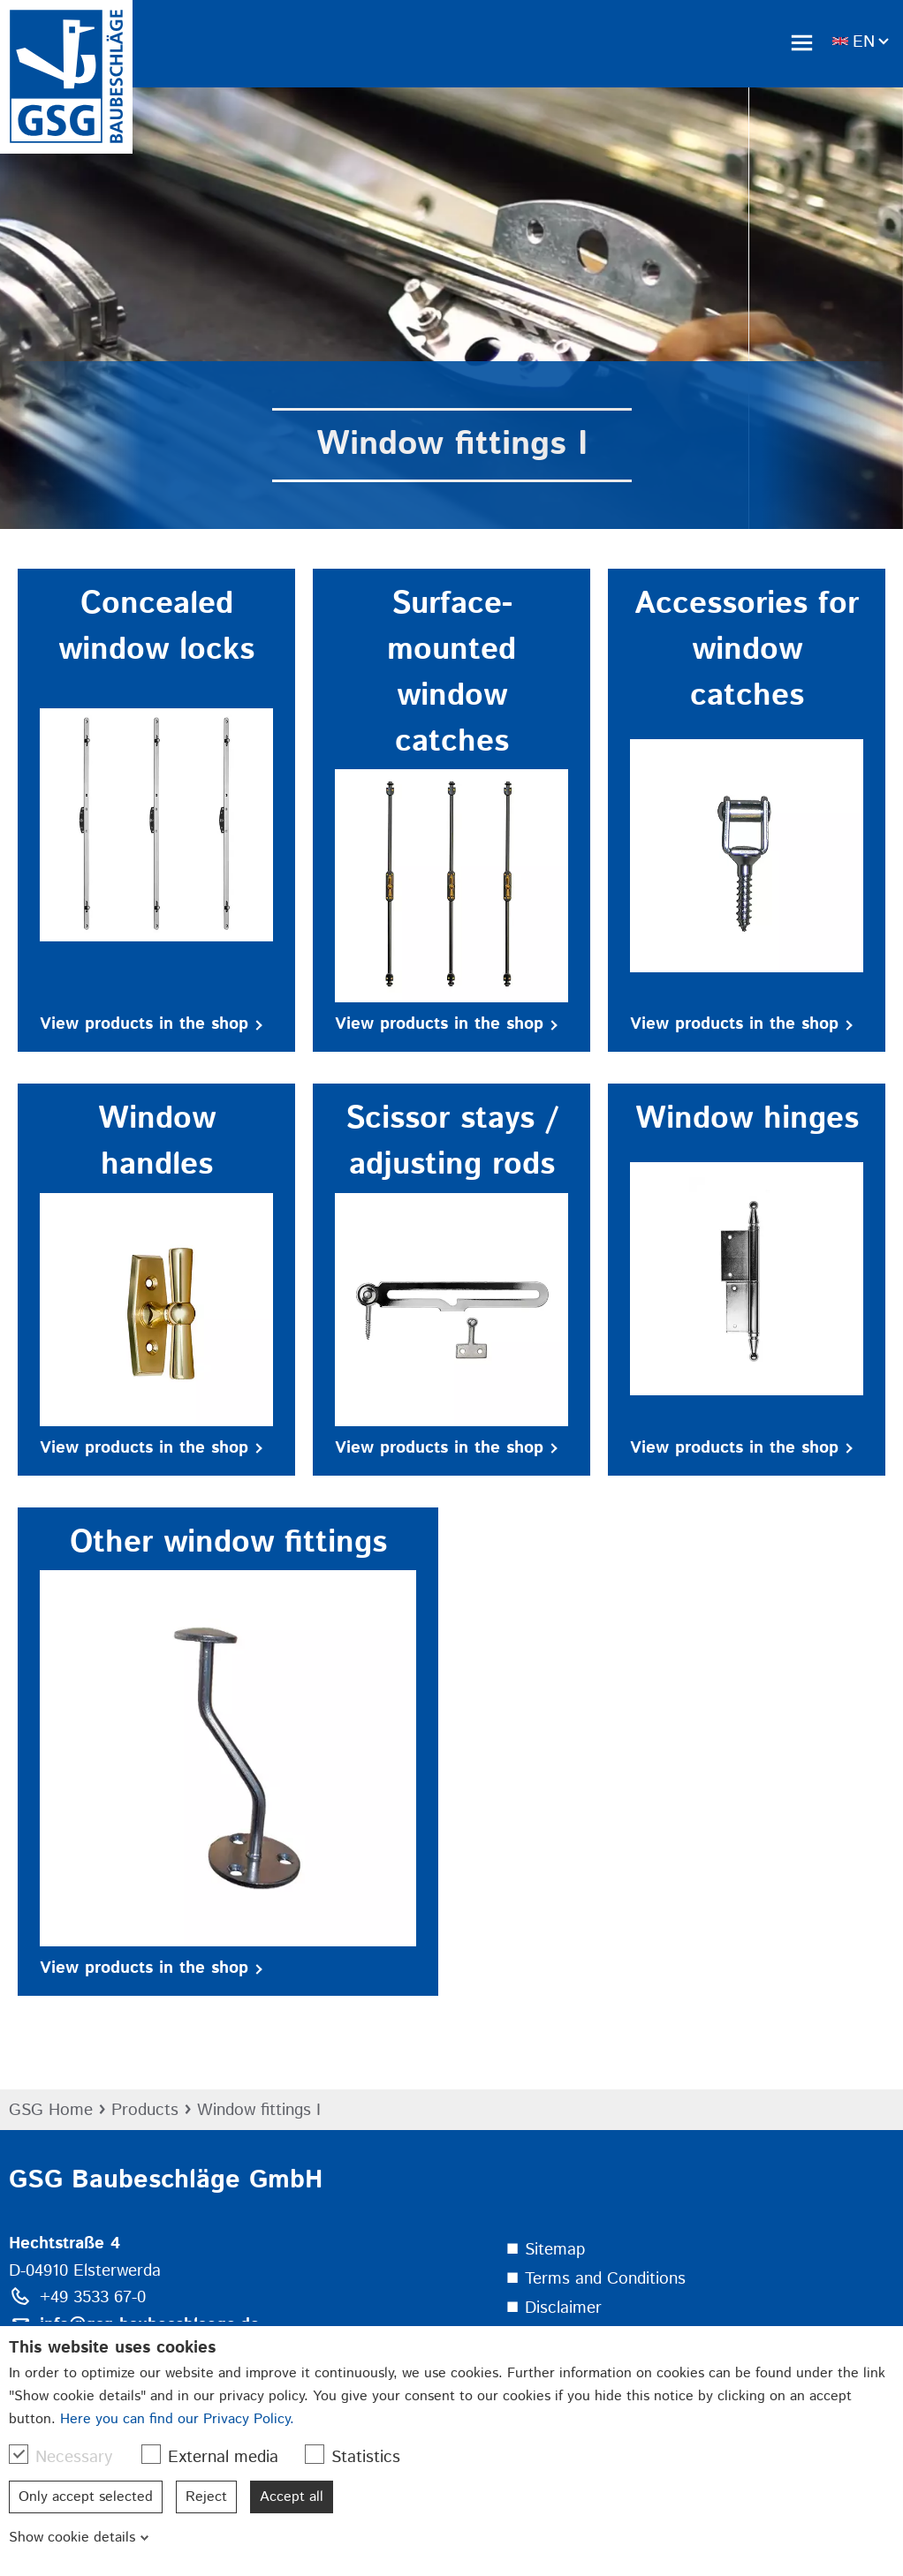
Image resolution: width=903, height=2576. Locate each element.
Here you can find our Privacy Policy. (177, 2419)
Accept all (291, 2497)
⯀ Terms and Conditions (595, 2279)
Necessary (69, 2456)
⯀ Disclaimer (553, 2308)
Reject (206, 2497)
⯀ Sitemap (545, 2250)
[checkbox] (18, 2454)
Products (144, 2110)
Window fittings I (259, 2110)
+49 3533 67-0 (93, 2297)
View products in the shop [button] (151, 1024)
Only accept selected (86, 2497)
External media (218, 2456)
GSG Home (51, 2110)
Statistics (361, 2456)
